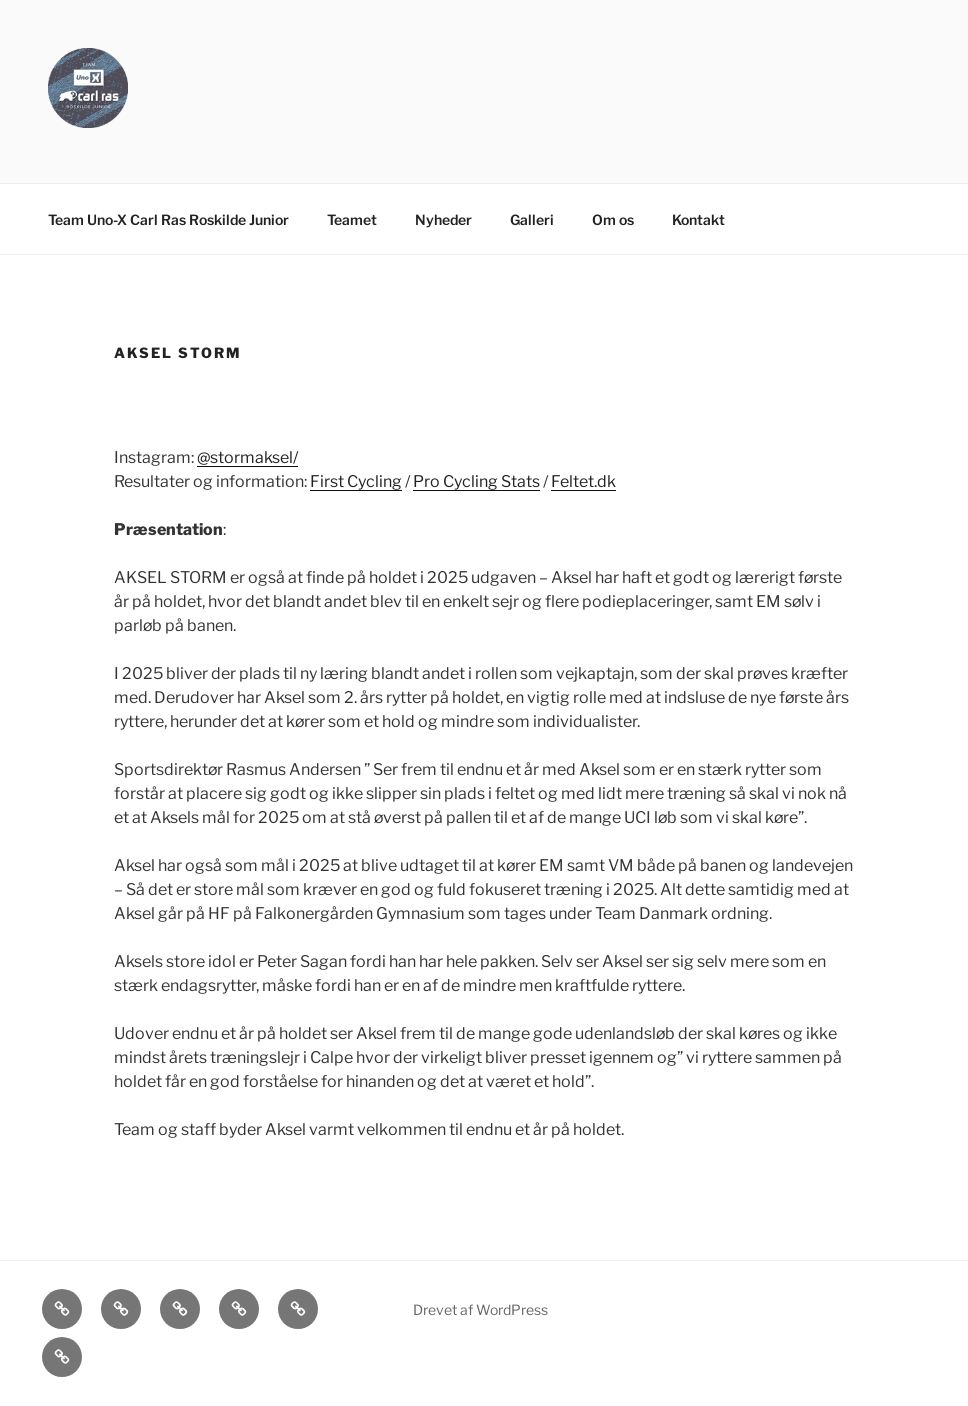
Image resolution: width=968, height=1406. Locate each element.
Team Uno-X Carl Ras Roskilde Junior (168, 219)
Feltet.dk (583, 481)
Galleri (532, 219)
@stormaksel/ (247, 457)
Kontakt (698, 219)
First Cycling (356, 481)
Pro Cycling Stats (476, 481)
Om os (613, 219)
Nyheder (443, 219)
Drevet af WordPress (480, 1309)
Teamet (352, 219)
